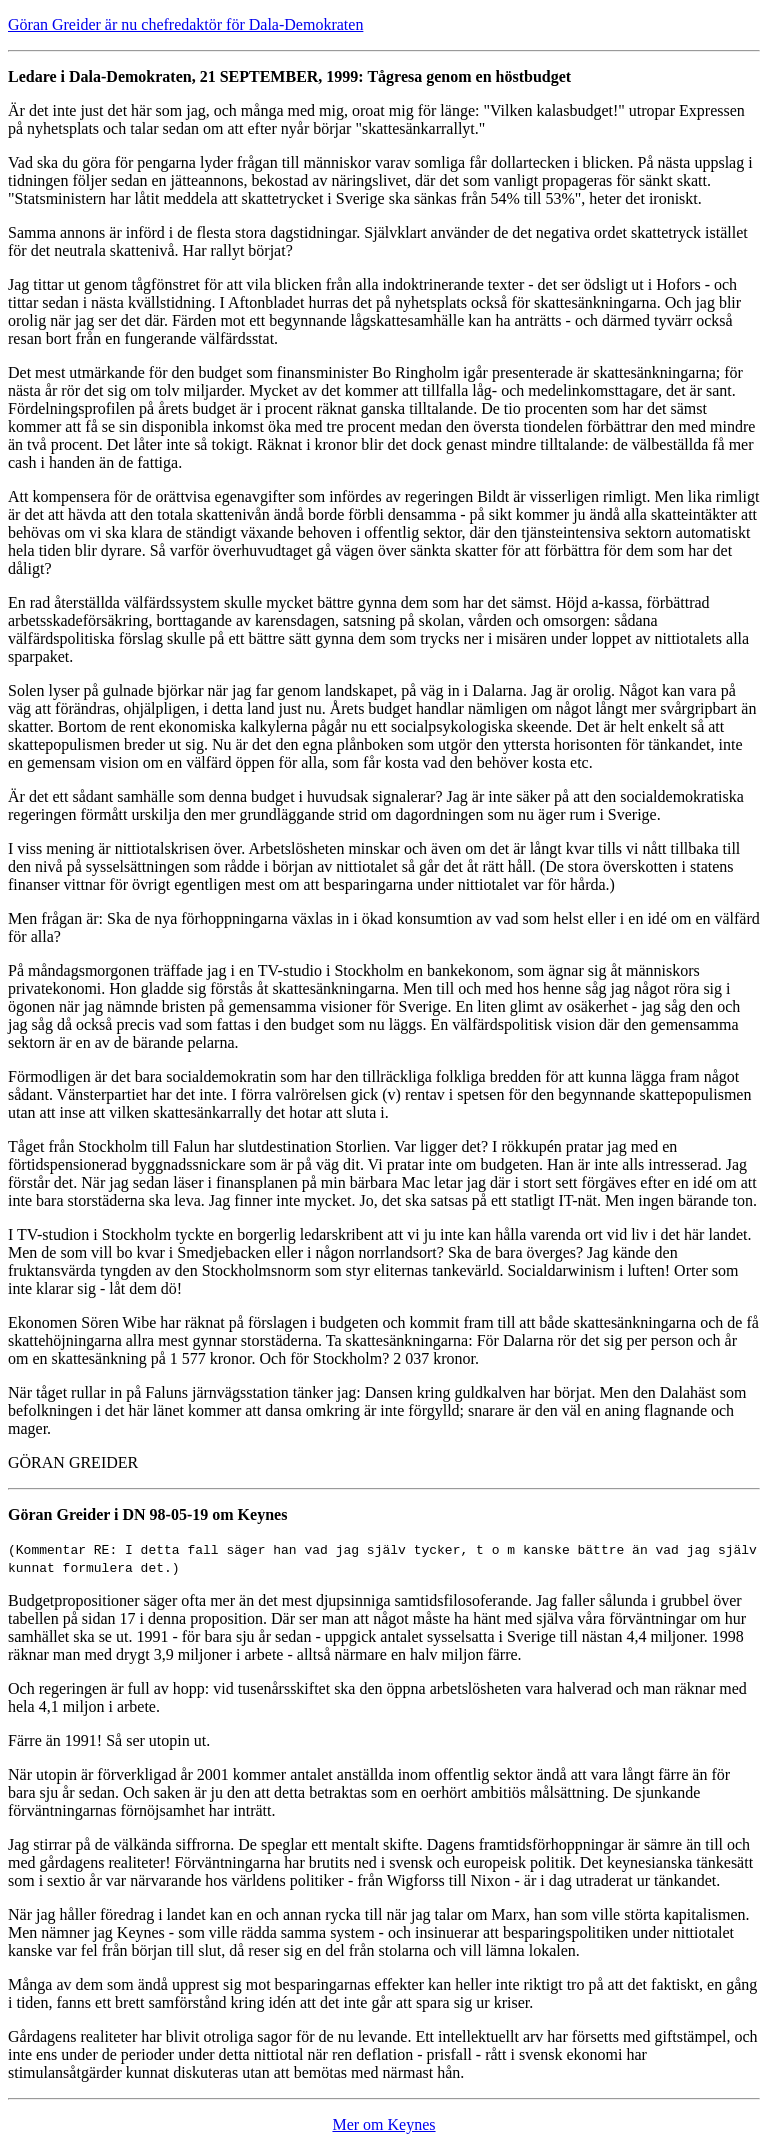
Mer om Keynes (383, 2124)
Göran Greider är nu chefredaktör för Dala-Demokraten (185, 24)
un (654, 1792)
